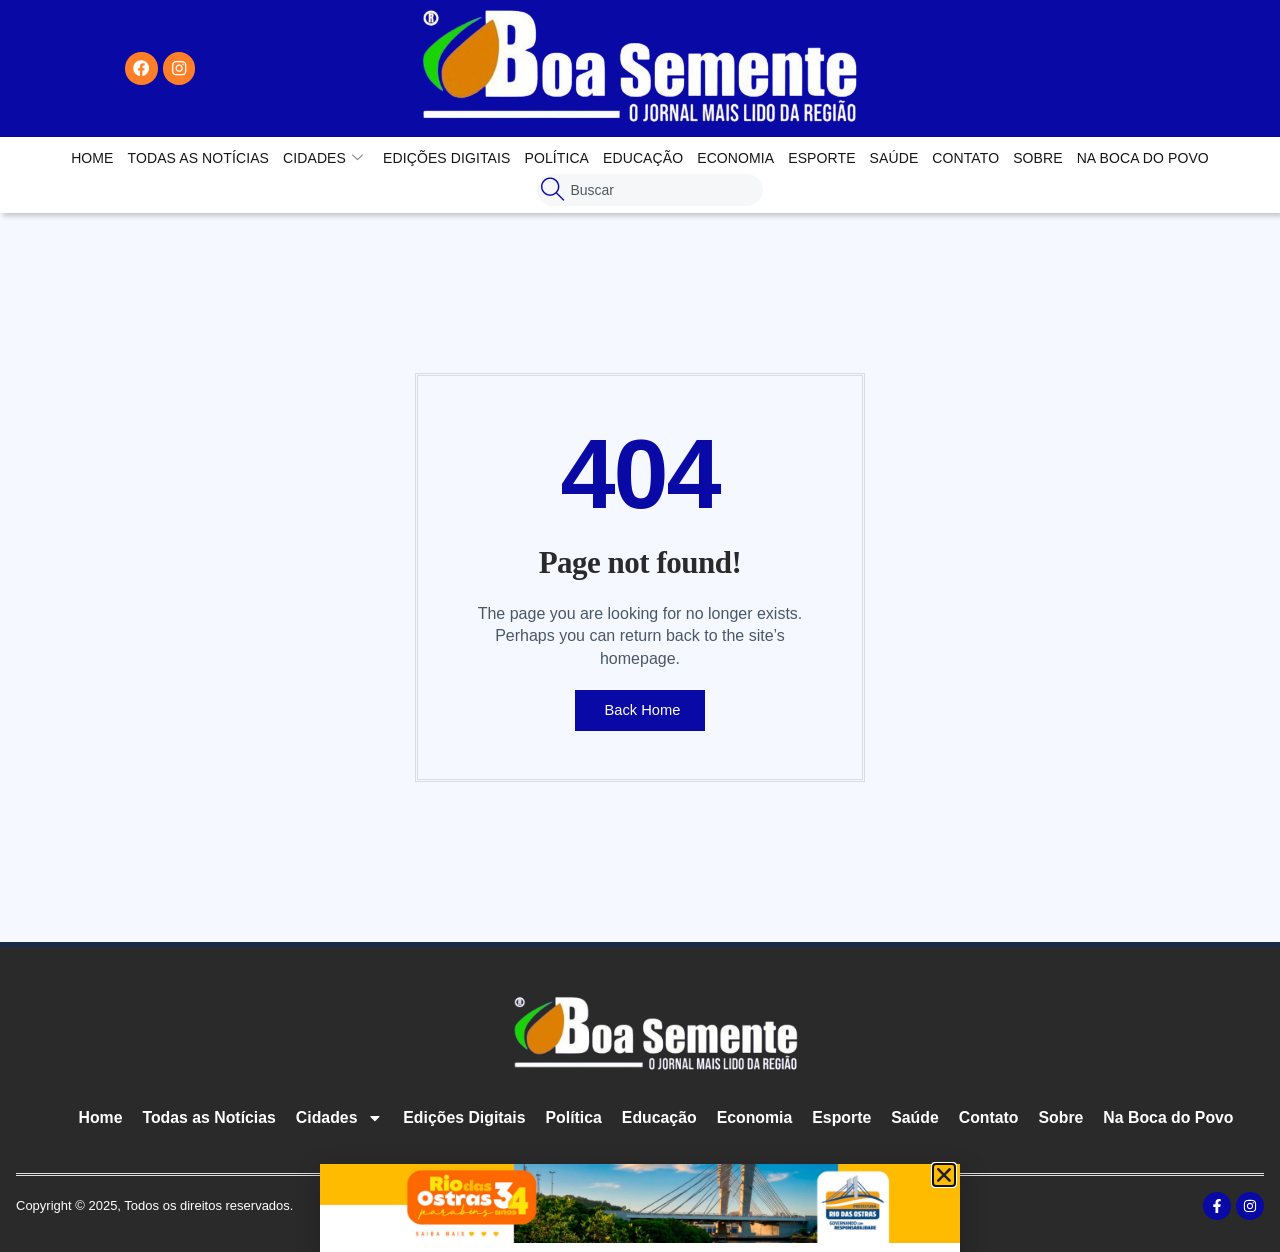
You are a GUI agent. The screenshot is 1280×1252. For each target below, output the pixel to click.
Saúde (894, 158)
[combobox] (649, 190)
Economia (735, 158)
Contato (965, 158)
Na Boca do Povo (1143, 158)
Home (92, 158)
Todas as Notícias (198, 158)
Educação (643, 158)
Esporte (821, 158)
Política (556, 158)
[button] (944, 1175)
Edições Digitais (446, 158)
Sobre (1038, 158)
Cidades (323, 158)
